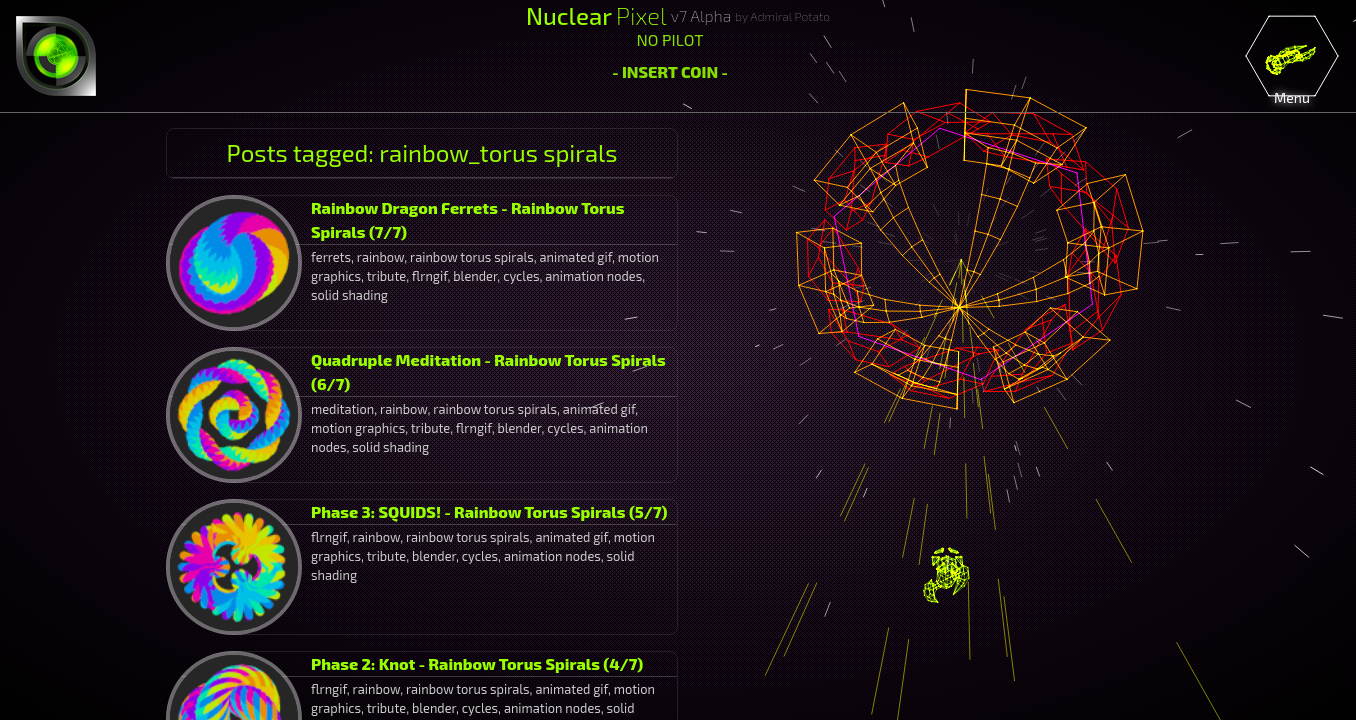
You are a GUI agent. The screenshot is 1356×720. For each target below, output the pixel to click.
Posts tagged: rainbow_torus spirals (422, 152)
